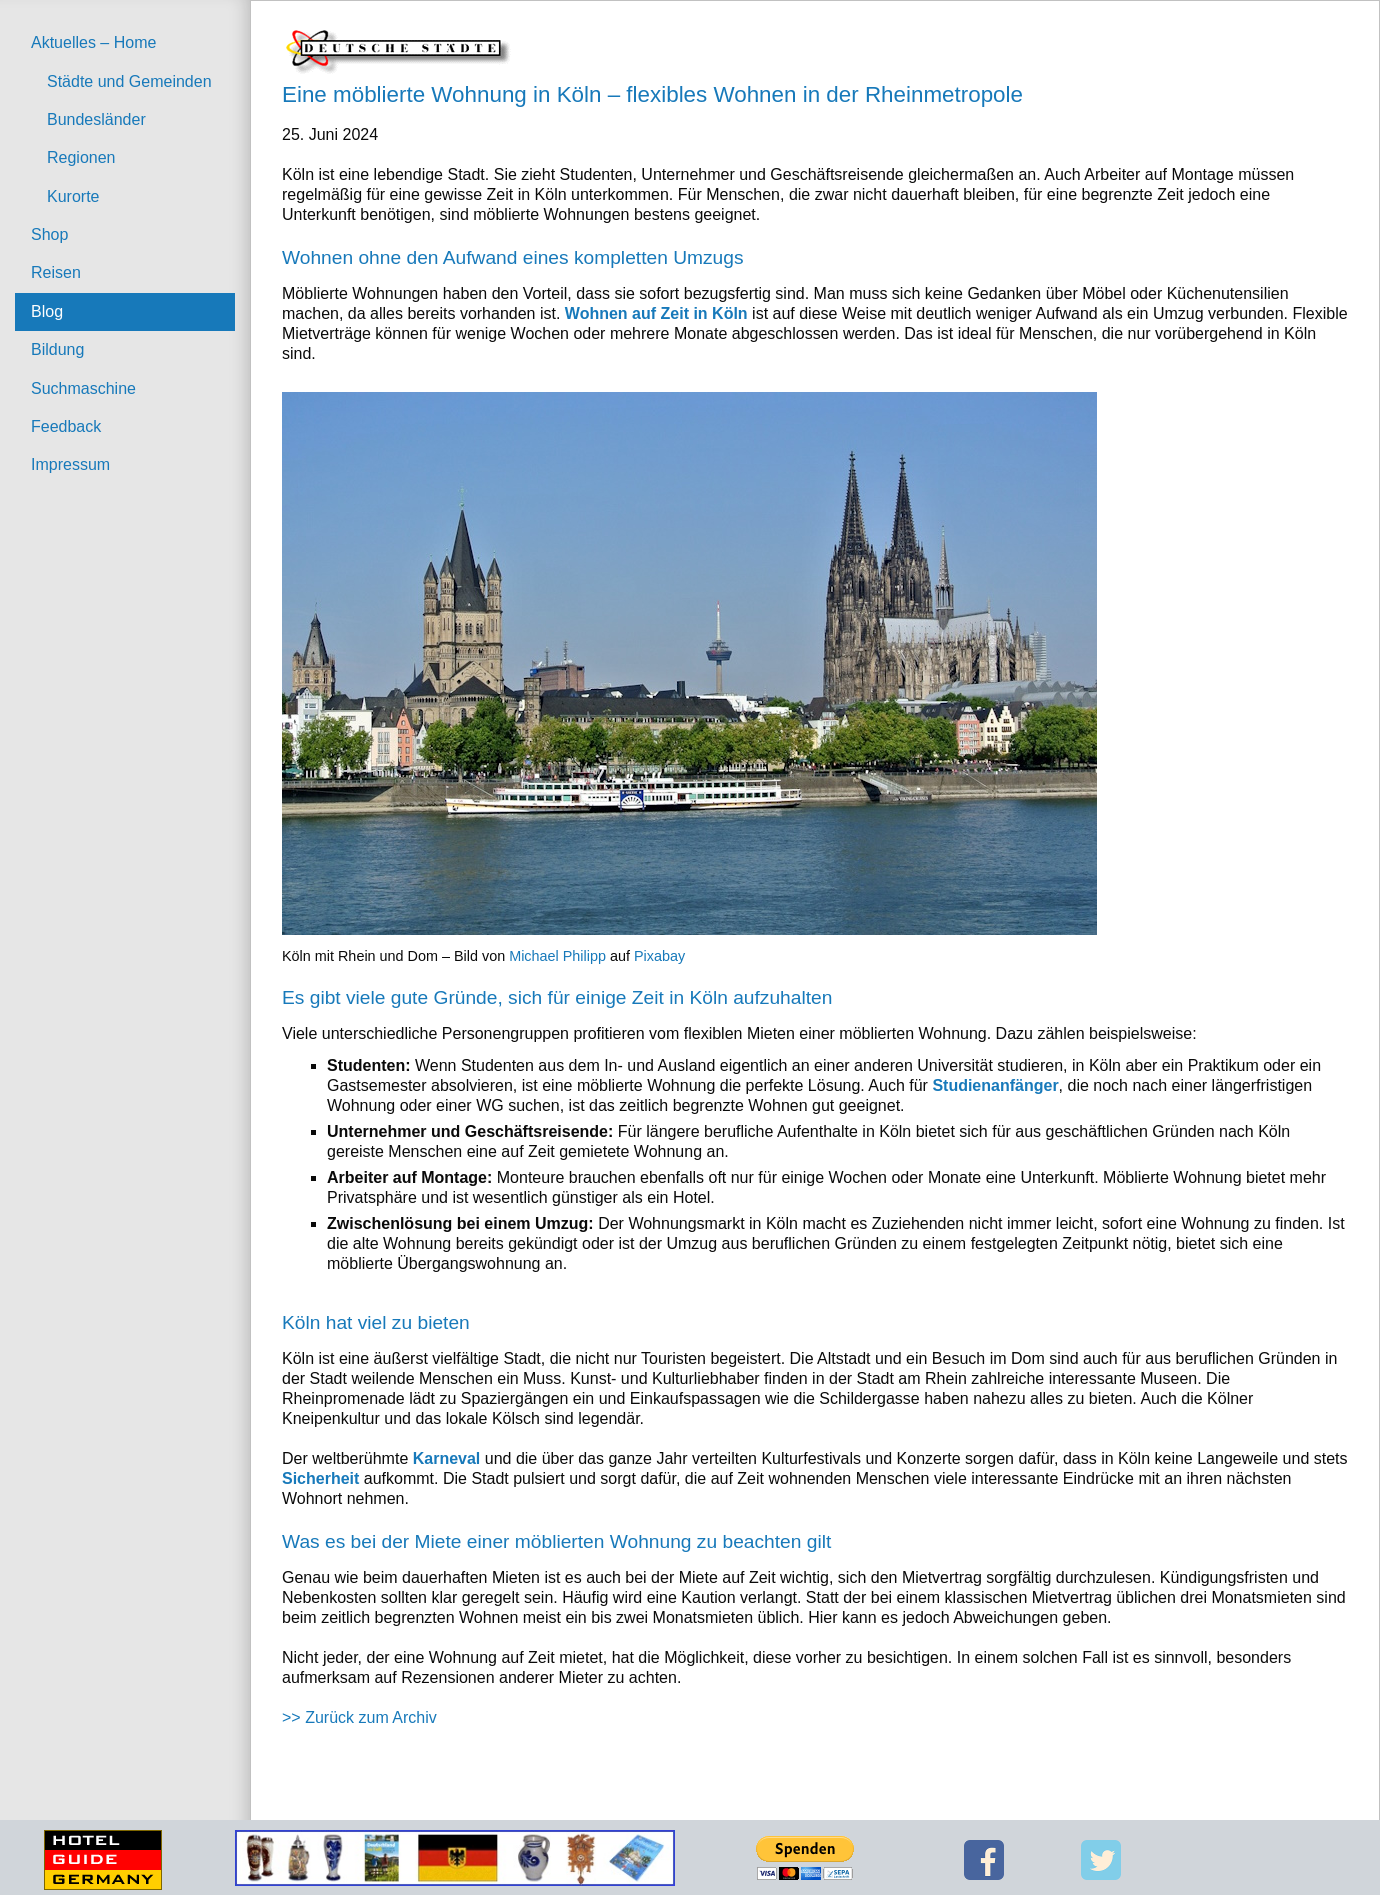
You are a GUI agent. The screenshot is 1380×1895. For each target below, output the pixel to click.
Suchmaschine (83, 388)
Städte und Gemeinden (129, 81)
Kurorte (73, 196)
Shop (49, 234)
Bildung (57, 349)
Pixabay (659, 956)
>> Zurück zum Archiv (359, 1717)
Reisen (56, 272)
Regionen (81, 157)
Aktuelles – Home (93, 42)
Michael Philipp (557, 956)
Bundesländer (96, 119)
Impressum (70, 464)
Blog (47, 311)
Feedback (66, 426)
